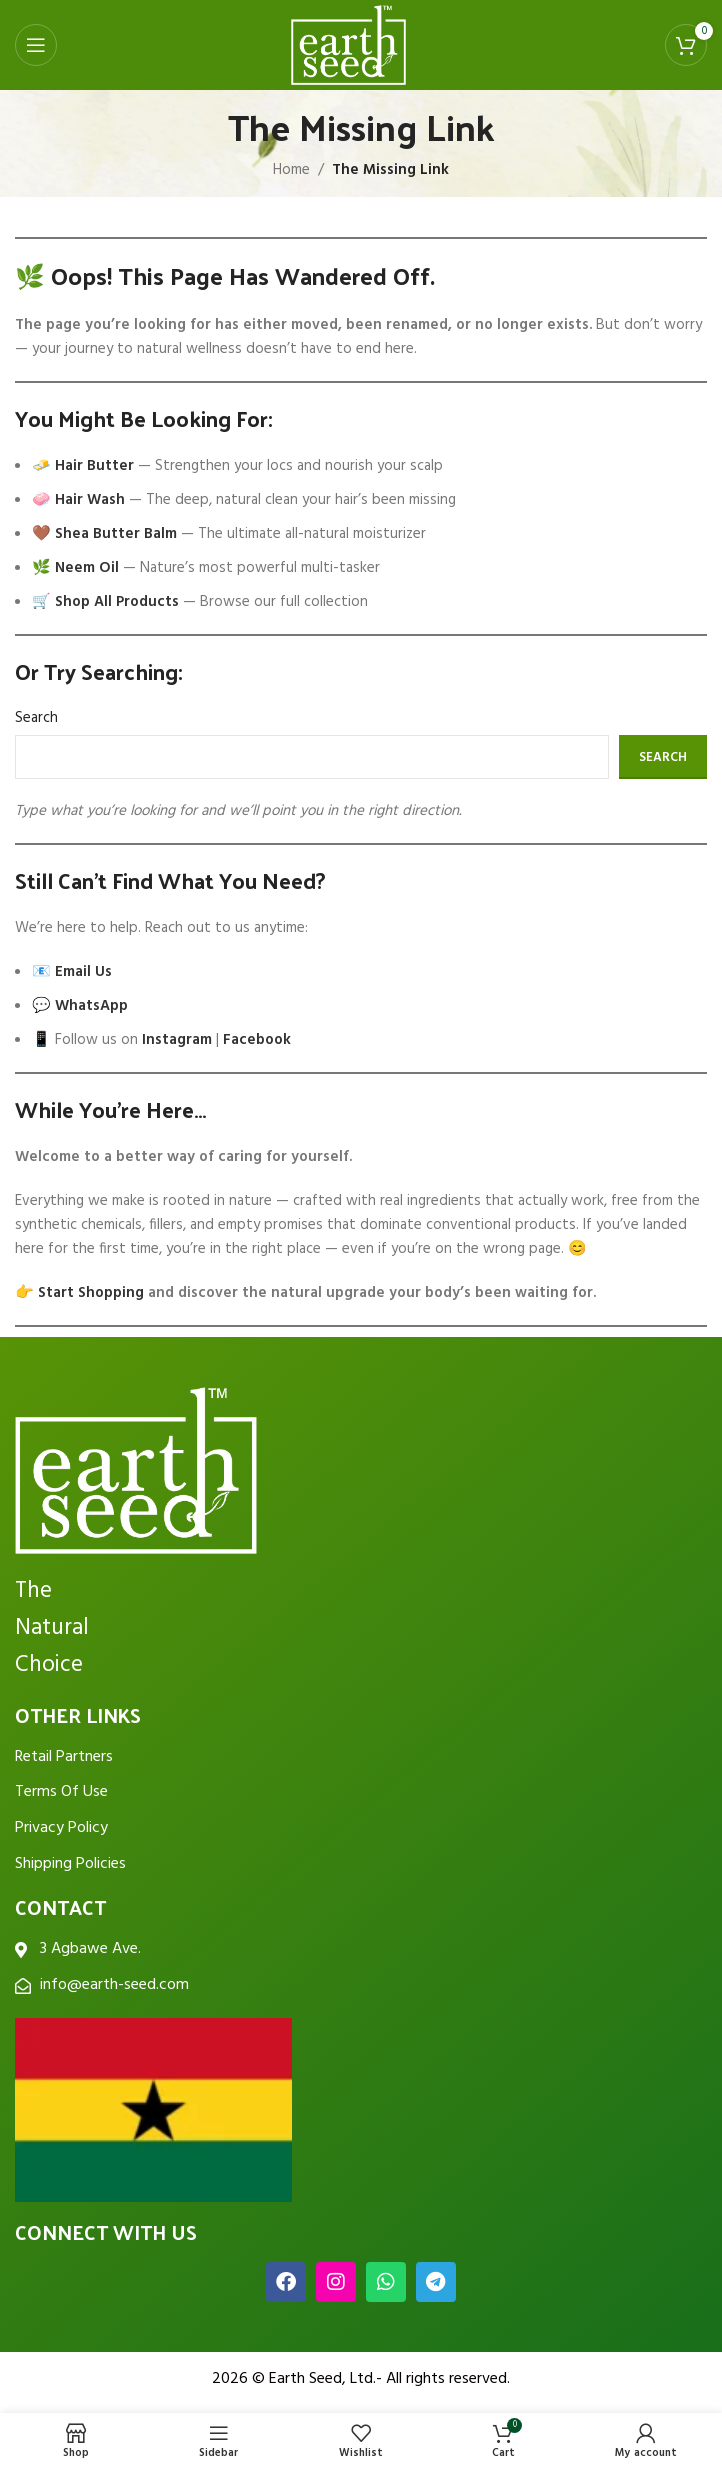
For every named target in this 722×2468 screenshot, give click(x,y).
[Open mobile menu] (36, 45)
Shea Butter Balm (116, 534)
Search (36, 718)
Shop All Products (117, 602)
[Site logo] (349, 45)
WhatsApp (91, 1006)
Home (291, 170)
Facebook (257, 1040)
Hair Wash (90, 500)
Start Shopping (91, 1293)
